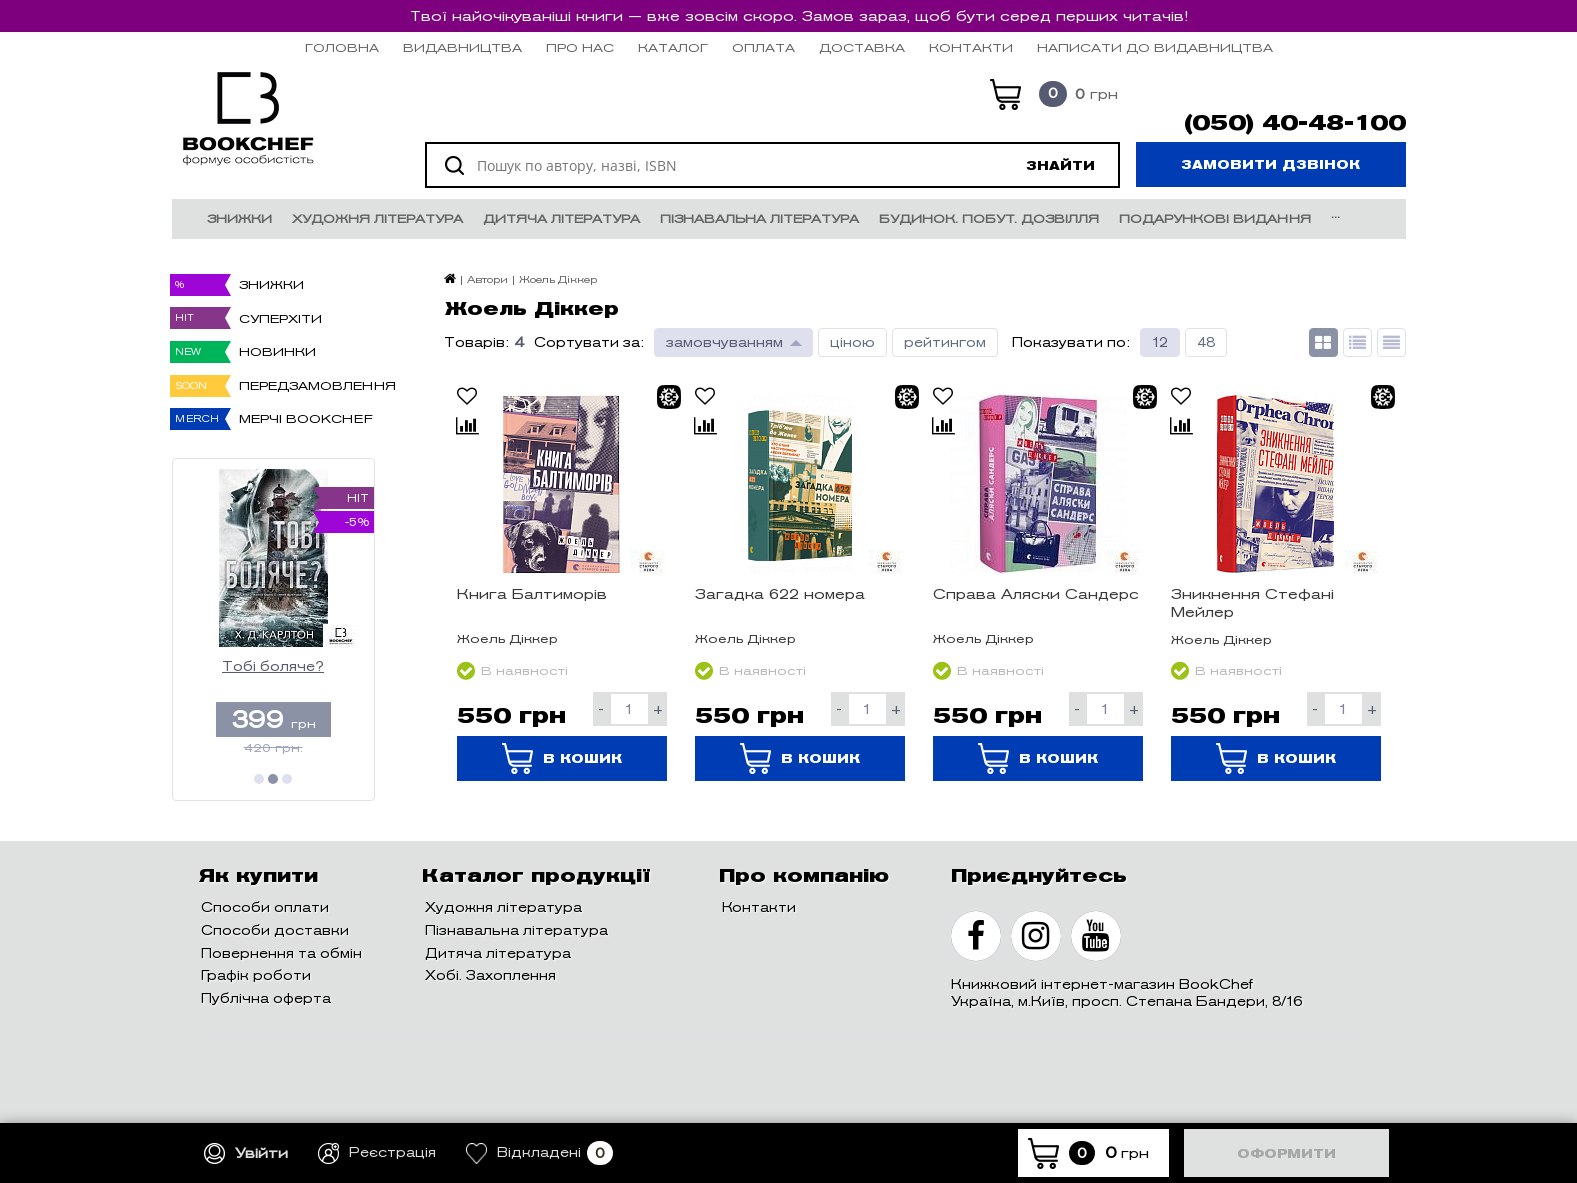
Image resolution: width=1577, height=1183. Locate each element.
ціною (852, 342)
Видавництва (462, 47)
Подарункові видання (1215, 218)
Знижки (239, 218)
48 (1206, 342)
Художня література (377, 218)
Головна (342, 47)
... (1335, 213)
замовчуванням (724, 342)
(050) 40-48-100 (1295, 123)
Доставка (862, 47)
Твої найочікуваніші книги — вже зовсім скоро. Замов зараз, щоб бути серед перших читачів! (799, 16)
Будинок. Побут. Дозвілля (989, 218)
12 (1160, 342)
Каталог (673, 47)
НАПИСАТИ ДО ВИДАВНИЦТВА (1155, 47)
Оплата (763, 47)
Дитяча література (561, 218)
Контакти (971, 47)
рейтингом (945, 342)
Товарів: (476, 342)
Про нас (580, 47)
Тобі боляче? (273, 667)
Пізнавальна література (759, 218)
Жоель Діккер (507, 638)
